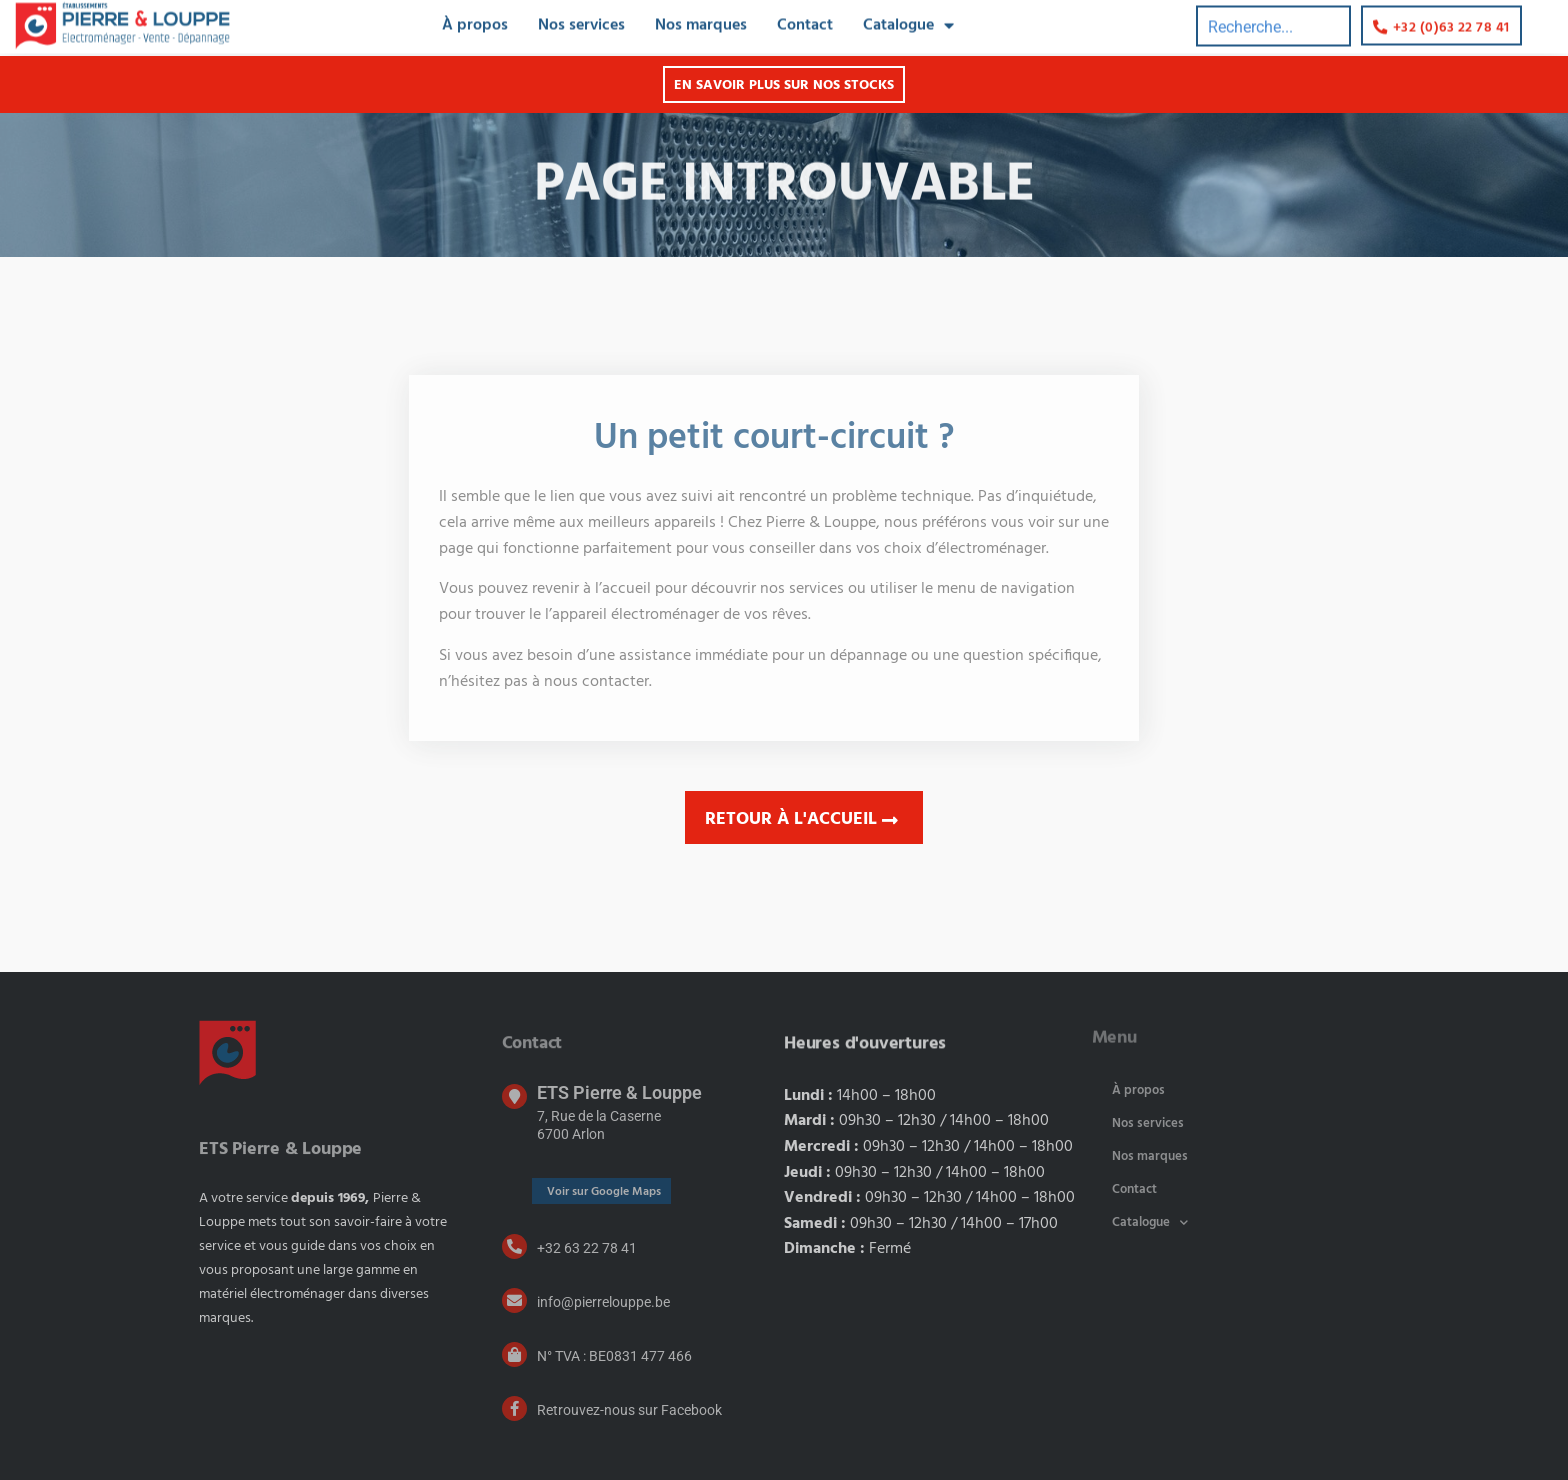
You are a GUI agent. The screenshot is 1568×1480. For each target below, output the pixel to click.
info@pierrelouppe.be (603, 1302)
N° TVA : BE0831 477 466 (614, 1356)
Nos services (1148, 1123)
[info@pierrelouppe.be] (514, 1300)
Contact (1134, 1189)
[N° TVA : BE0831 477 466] (514, 1354)
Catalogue (1150, 1222)
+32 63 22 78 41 (587, 1248)
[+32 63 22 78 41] (514, 1246)
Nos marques (1150, 1156)
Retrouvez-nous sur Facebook (629, 1410)
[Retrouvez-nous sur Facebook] (514, 1408)
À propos (1138, 1090)
